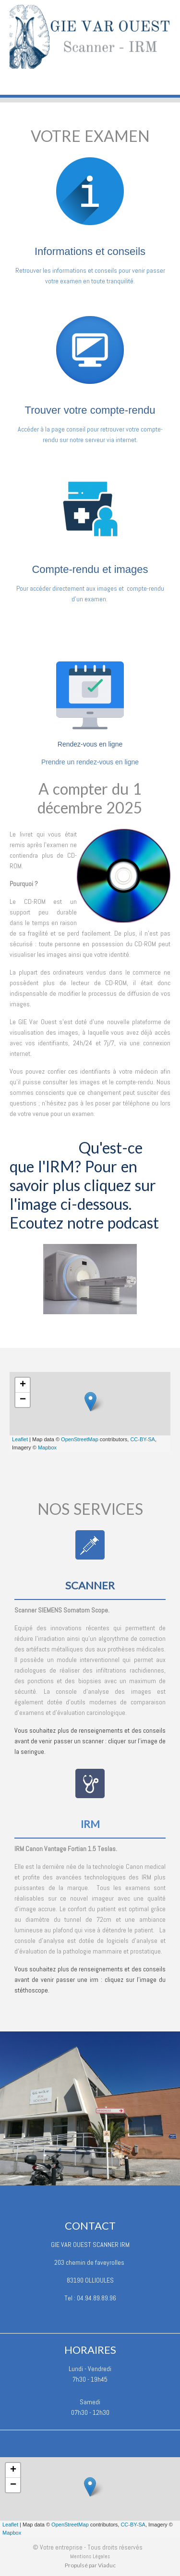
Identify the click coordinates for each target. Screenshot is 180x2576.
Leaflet (20, 1439)
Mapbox (47, 1447)
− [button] (23, 1400)
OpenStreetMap (79, 1439)
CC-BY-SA (142, 1439)
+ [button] (23, 1385)
